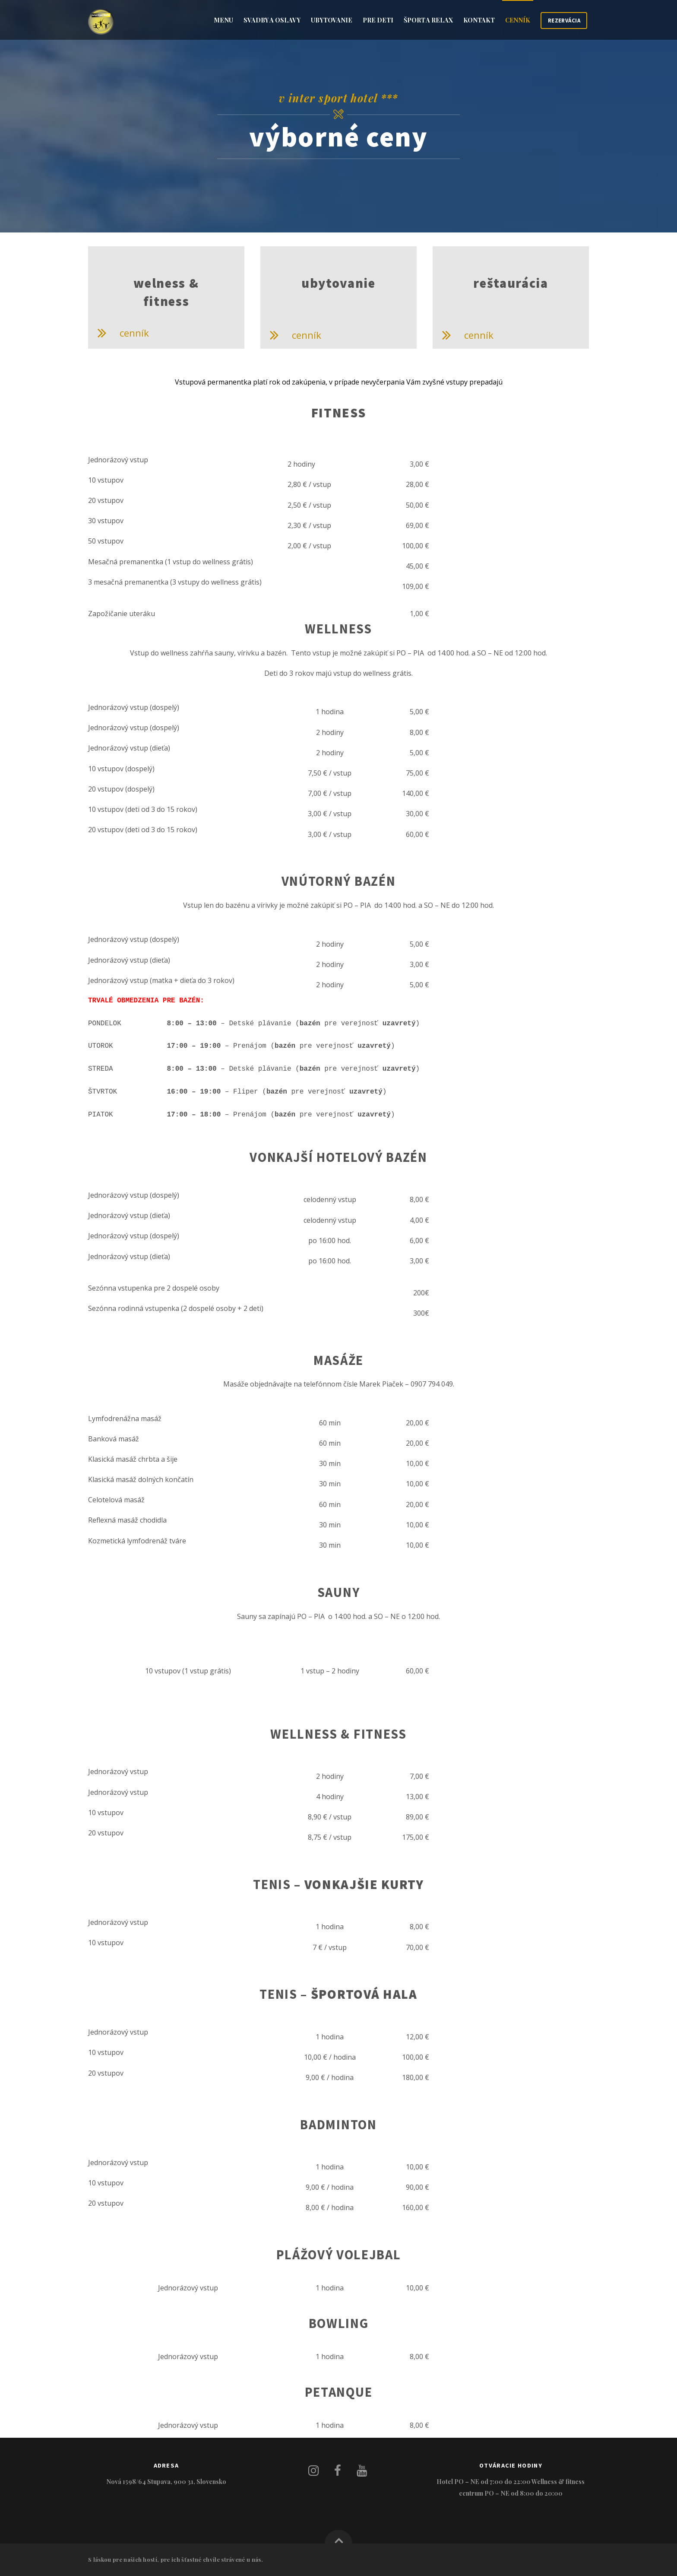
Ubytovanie (331, 20)
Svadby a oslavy (272, 20)
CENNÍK (518, 20)
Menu (223, 20)
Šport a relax (428, 20)
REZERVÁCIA (564, 20)
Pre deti (378, 20)
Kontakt (479, 20)
